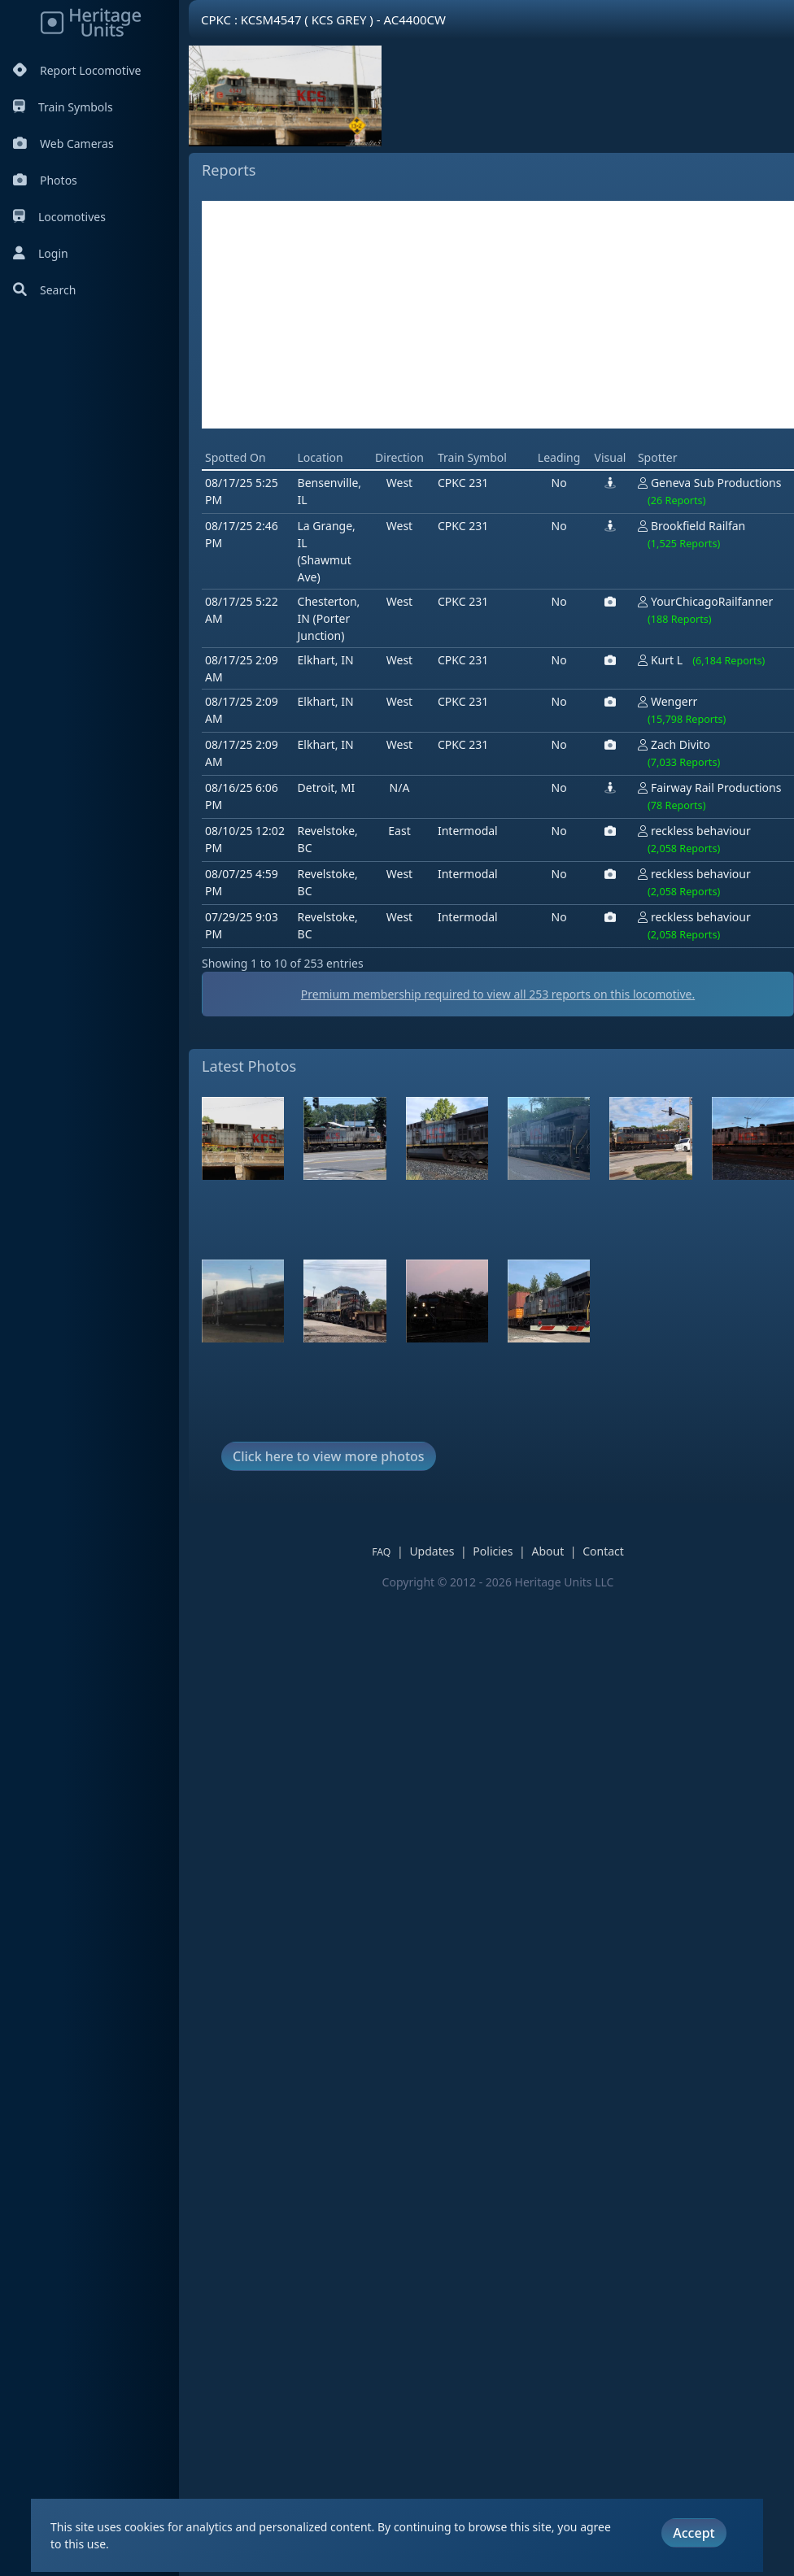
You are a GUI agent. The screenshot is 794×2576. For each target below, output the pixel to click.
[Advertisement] (498, 315)
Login (40, 253)
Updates (431, 1551)
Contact (603, 1551)
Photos (45, 180)
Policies (493, 1551)
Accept (693, 2533)
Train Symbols (63, 107)
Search (44, 290)
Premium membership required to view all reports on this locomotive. (498, 994)
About (547, 1551)
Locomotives (59, 216)
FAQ (381, 1552)
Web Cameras (63, 143)
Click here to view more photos (329, 1456)
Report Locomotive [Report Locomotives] (77, 70)
